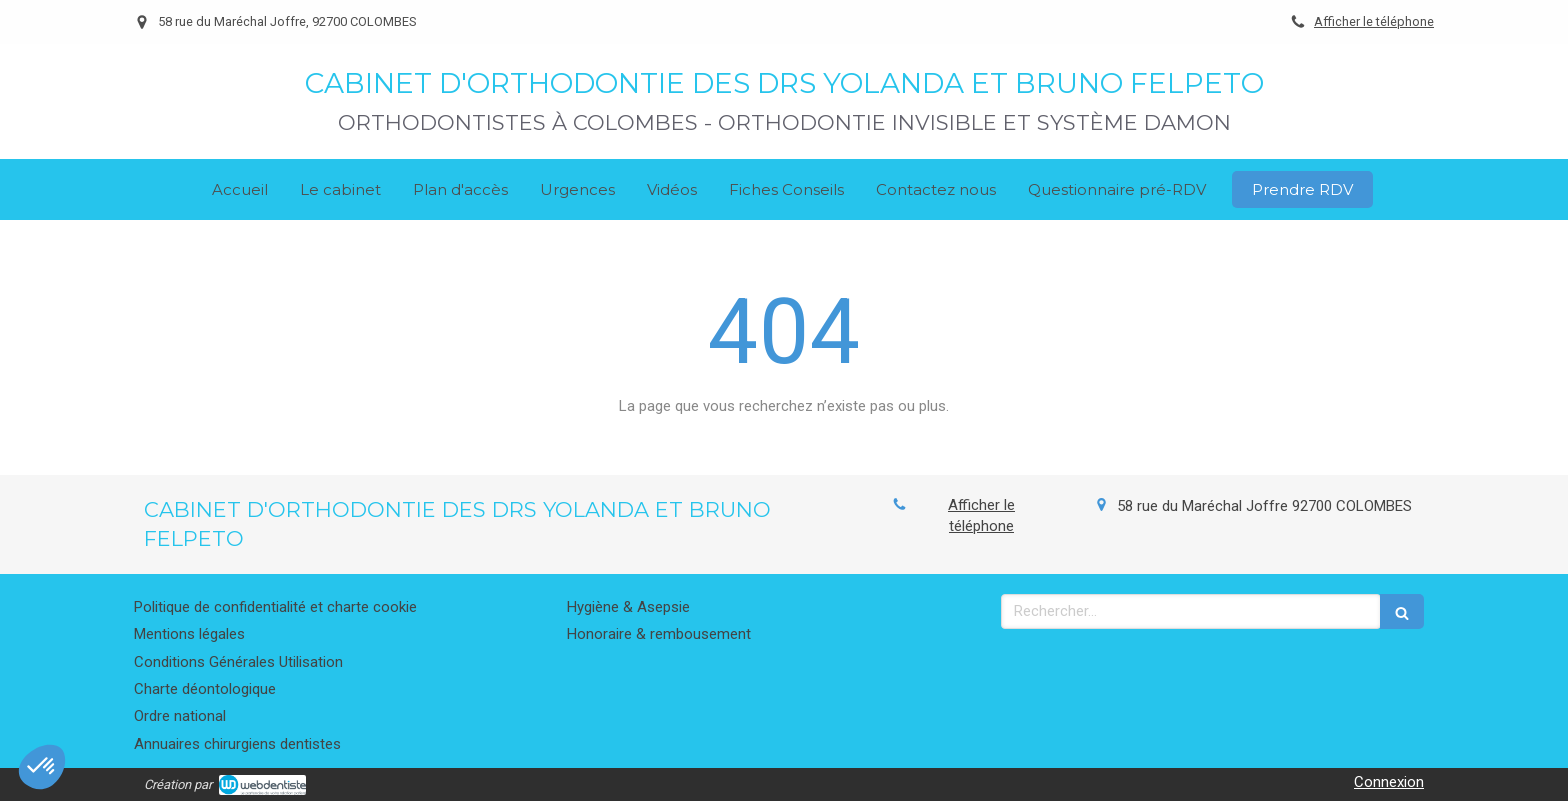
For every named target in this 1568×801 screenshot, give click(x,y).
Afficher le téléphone (1374, 21)
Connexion (1389, 782)
